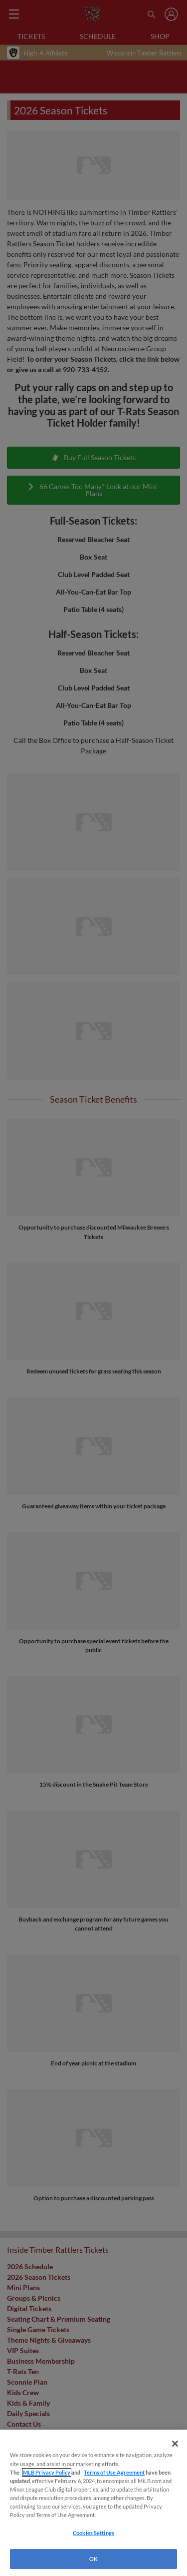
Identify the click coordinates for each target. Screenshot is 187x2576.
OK (93, 2559)
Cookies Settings (93, 2533)
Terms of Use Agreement (114, 2472)
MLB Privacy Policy (46, 2472)
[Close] (175, 2444)
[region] (93, 2503)
